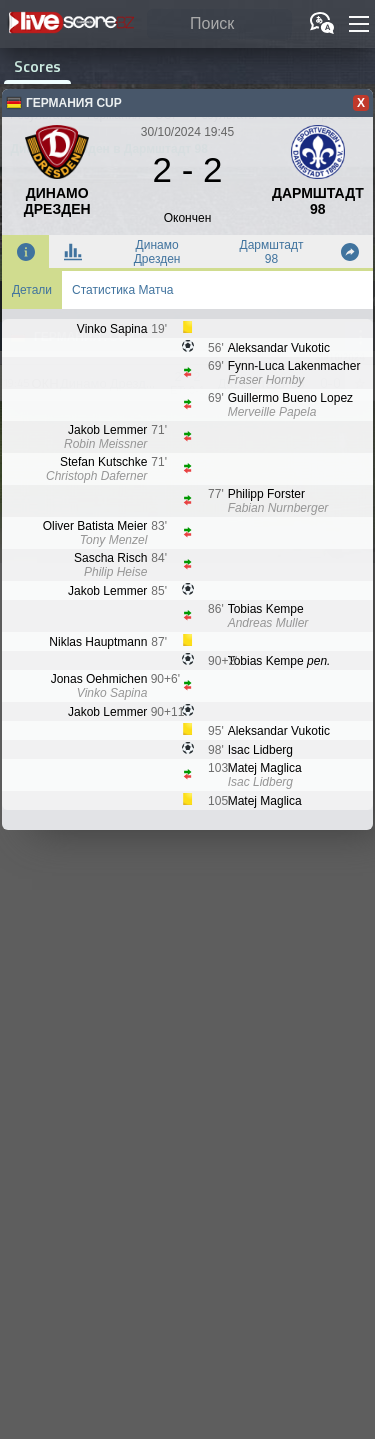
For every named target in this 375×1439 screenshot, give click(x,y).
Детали (32, 290)
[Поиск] (219, 24)
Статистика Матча (122, 290)
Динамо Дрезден (157, 252)
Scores (37, 66)
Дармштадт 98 (272, 252)
